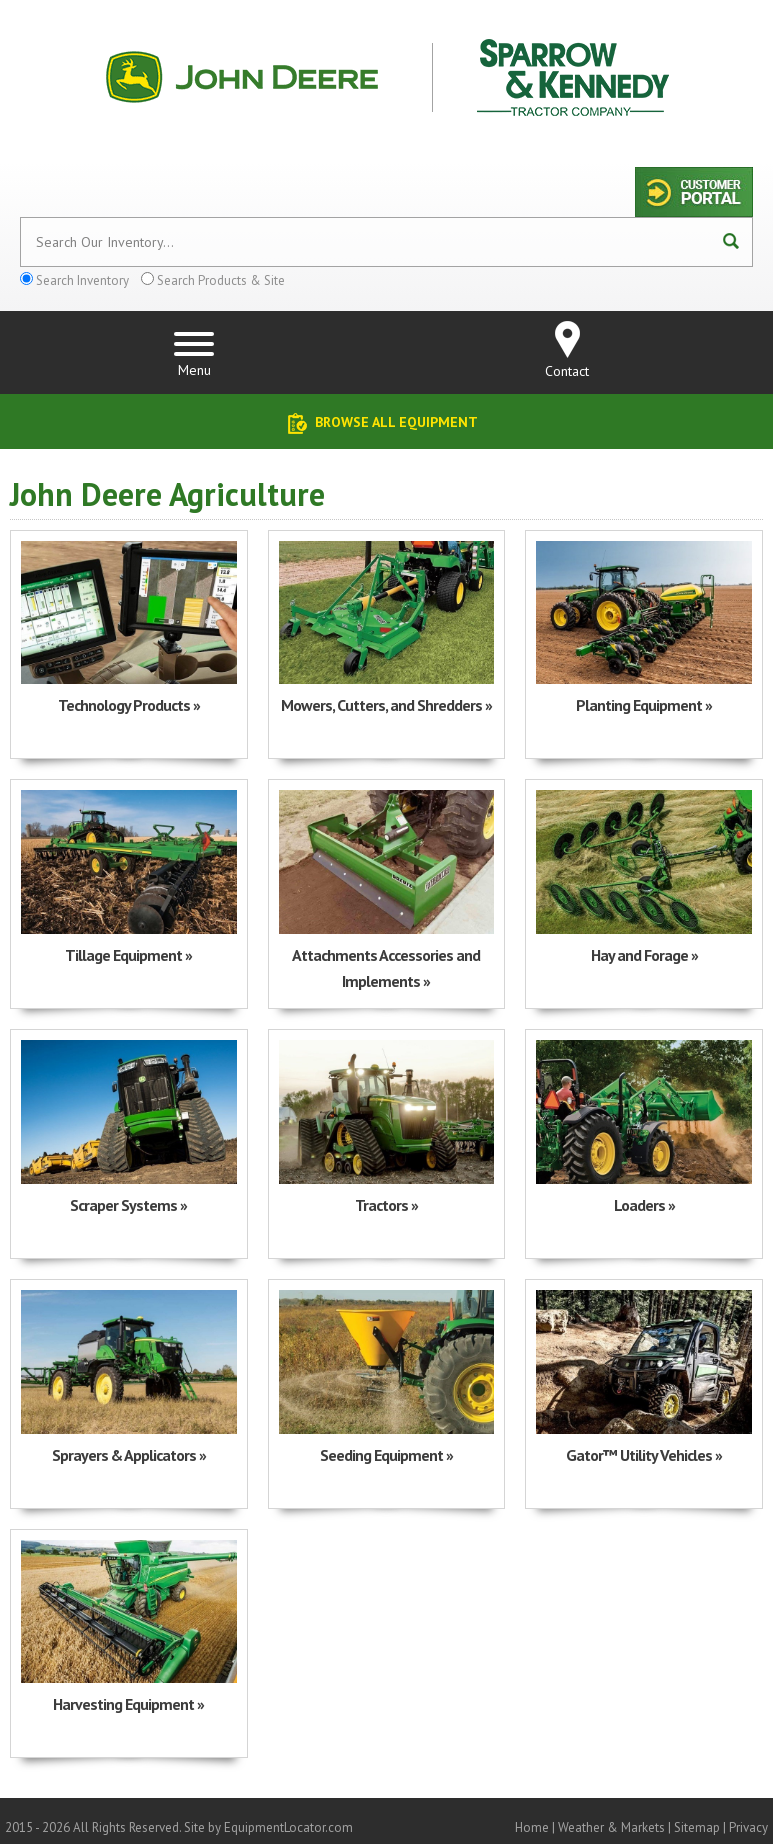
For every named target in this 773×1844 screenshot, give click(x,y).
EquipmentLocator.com (288, 1827)
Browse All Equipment (396, 422)
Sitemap (697, 1827)
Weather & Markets (611, 1827)
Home (532, 1827)
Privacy (748, 1827)
